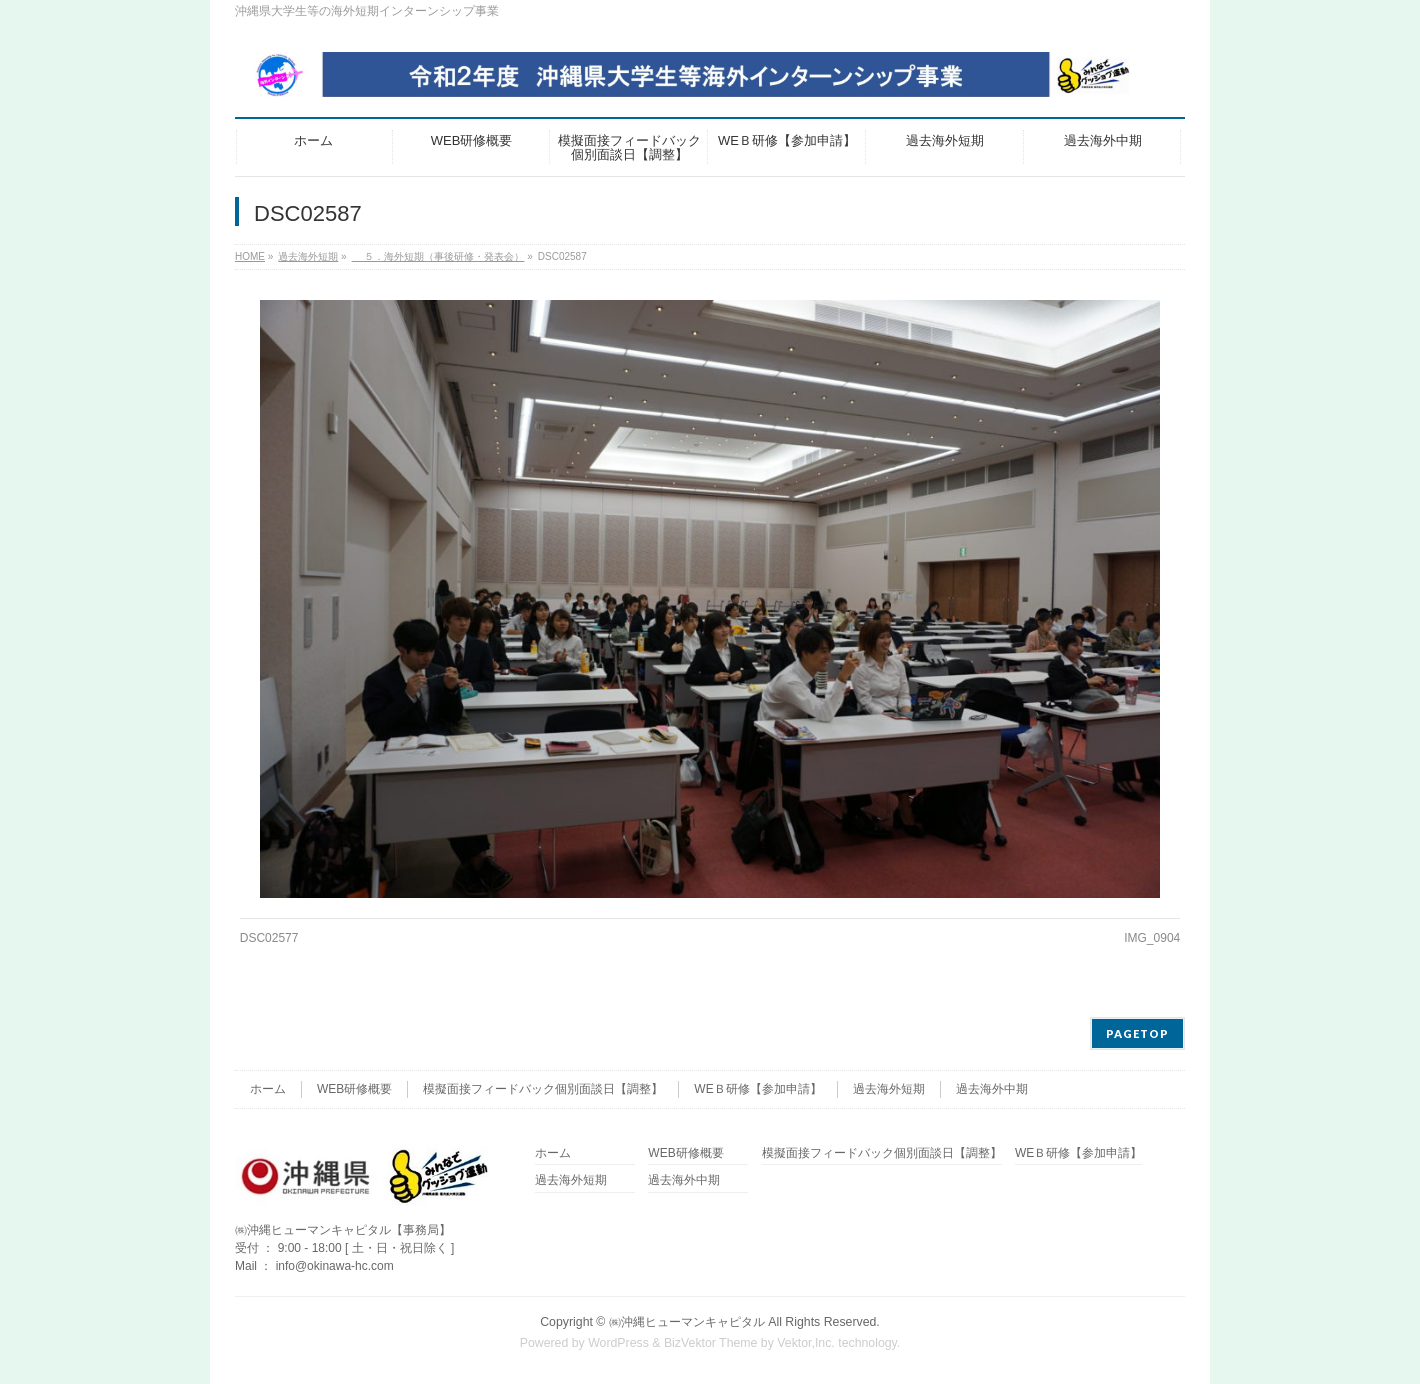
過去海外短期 (889, 1089)
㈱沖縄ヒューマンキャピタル (687, 1322)
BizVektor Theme (711, 1343)
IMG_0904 (1152, 938)
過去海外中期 (992, 1089)
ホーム (268, 1089)
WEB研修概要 (354, 1089)
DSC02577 (269, 938)
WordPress (618, 1343)
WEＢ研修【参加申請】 (757, 1089)
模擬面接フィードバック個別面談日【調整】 (543, 1089)
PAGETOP (1137, 1033)
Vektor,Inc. (806, 1343)
